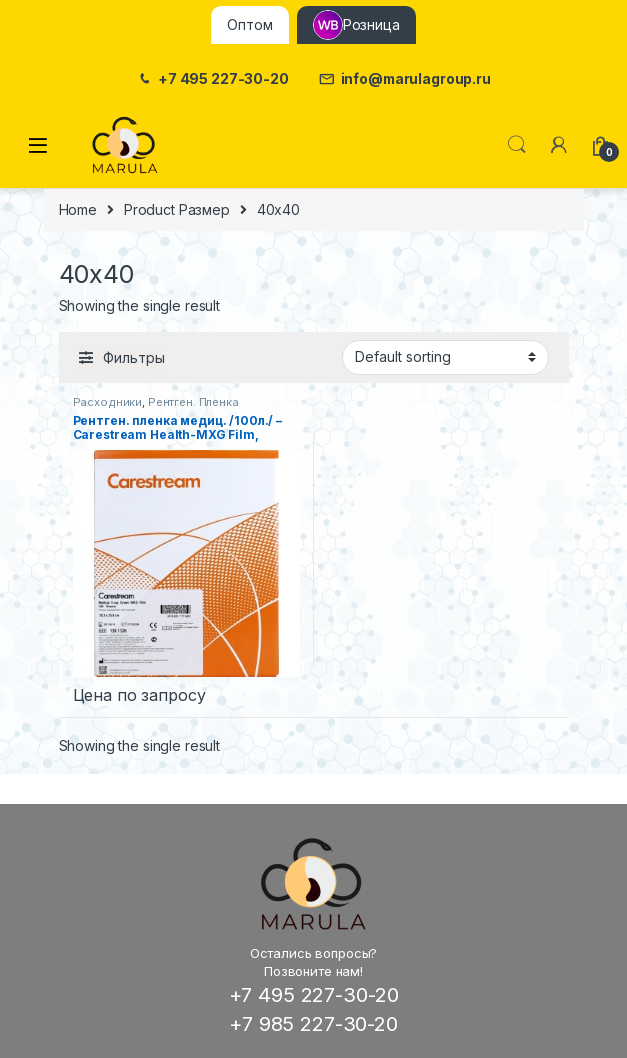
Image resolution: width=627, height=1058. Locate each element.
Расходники (108, 402)
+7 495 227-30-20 (212, 79)
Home (78, 209)
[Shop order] (445, 357)
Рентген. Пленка (193, 402)
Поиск (517, 145)
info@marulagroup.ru (405, 79)
